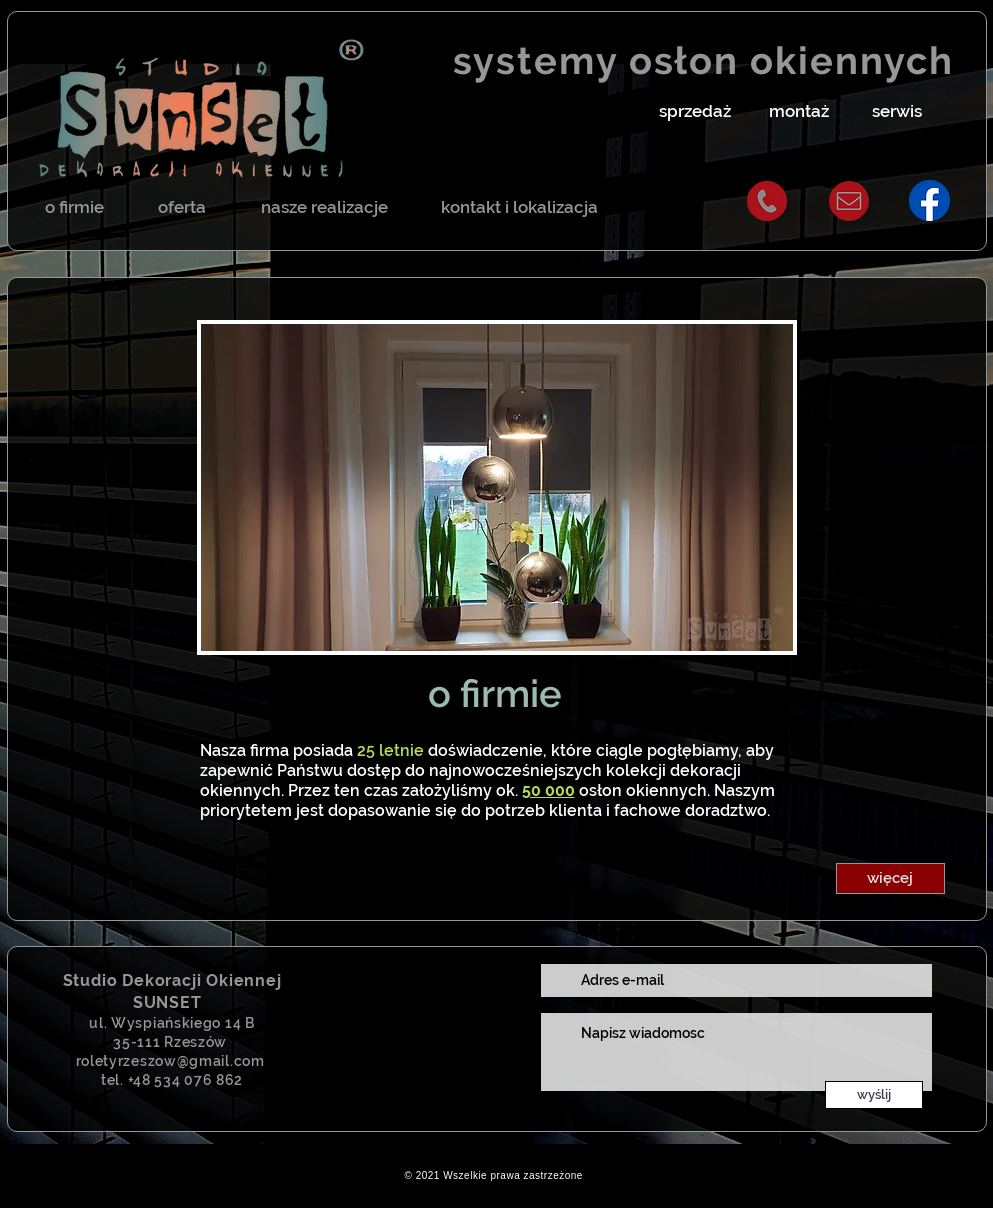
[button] (695, 112)
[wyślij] (874, 1095)
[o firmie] (74, 208)
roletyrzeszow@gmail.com (170, 1061)
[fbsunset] (929, 200)
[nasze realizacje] (324, 208)
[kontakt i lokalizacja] (520, 208)
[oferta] (182, 208)
